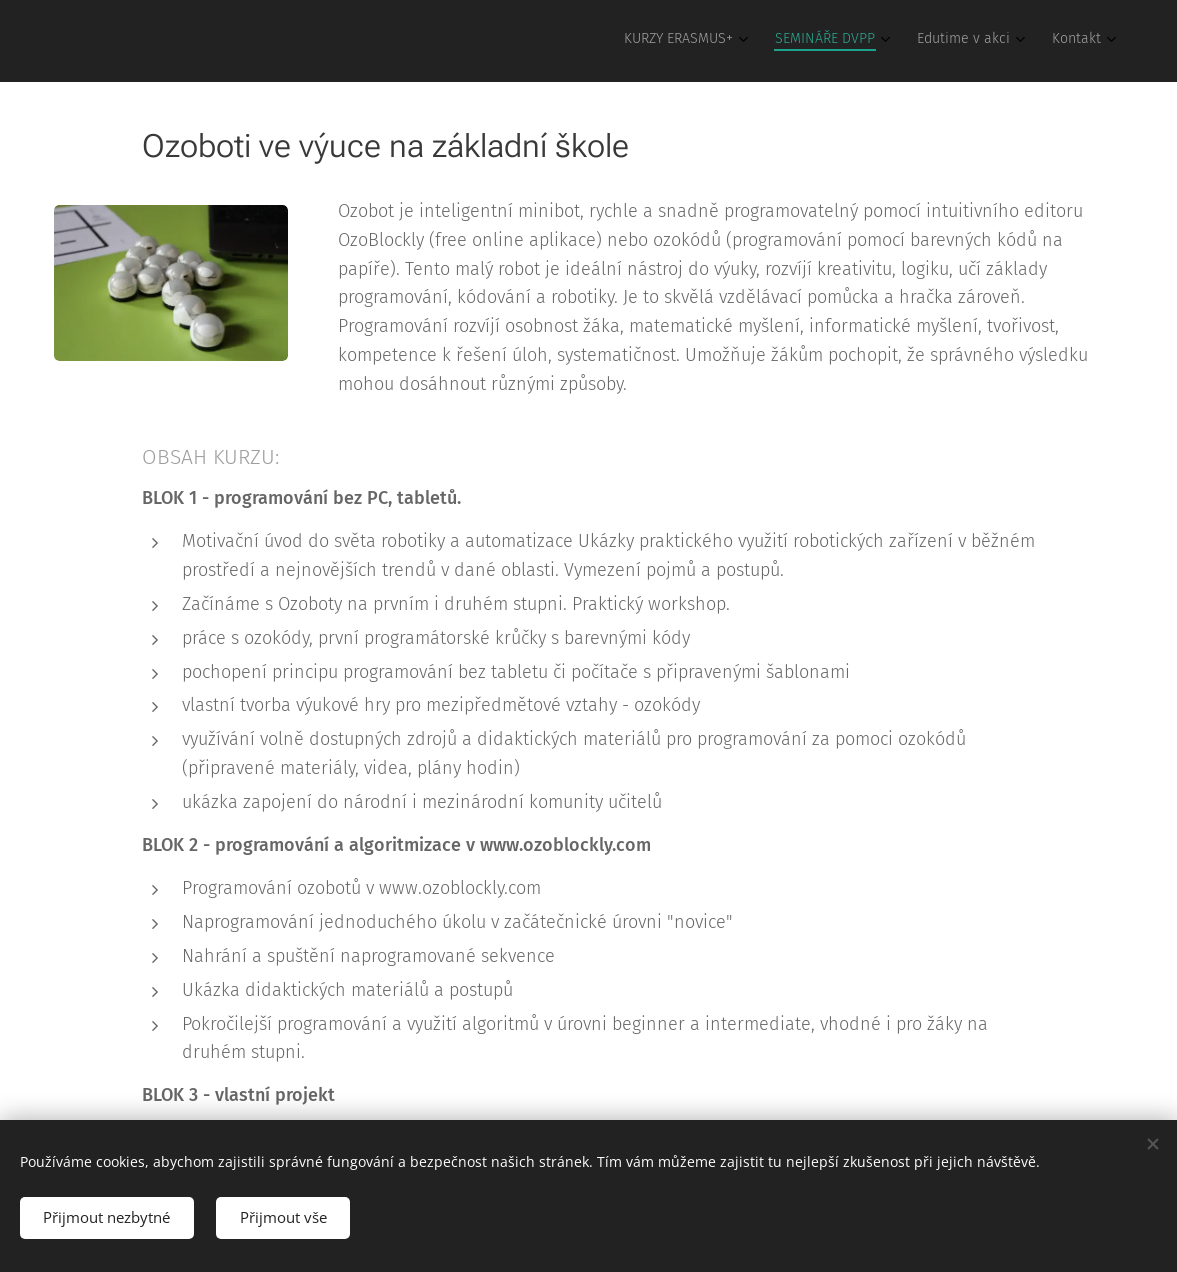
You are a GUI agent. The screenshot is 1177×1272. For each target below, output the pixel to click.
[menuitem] (985, 41)
